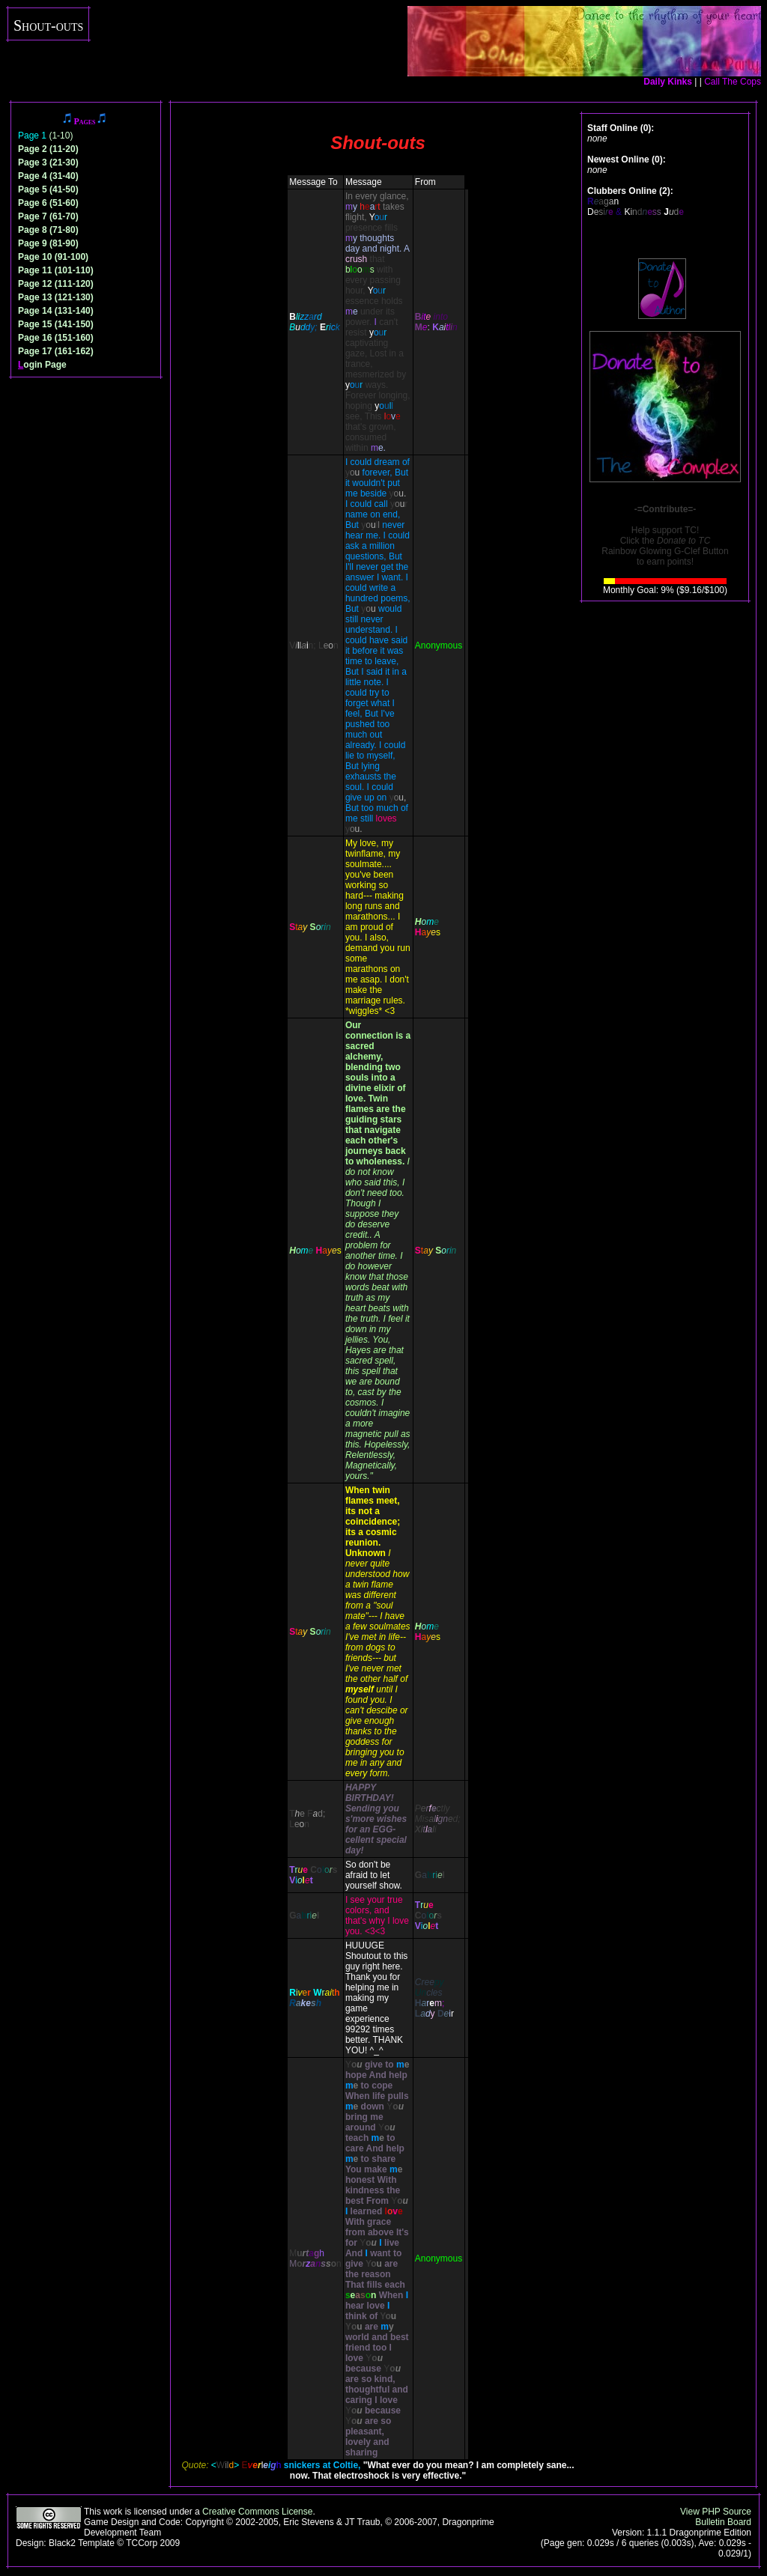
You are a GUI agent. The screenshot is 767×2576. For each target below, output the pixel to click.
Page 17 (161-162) (56, 351)
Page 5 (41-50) (48, 189)
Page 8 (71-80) (48, 230)
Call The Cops (732, 81)
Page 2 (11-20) (48, 149)
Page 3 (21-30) (48, 162)
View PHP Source (715, 2511)
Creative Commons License (257, 2511)
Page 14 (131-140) (56, 311)
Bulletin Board (723, 2522)
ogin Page (42, 364)
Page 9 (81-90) (48, 243)
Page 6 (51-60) (48, 203)
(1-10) (45, 135)
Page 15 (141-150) (56, 324)
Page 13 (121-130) (56, 297)
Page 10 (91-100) (53, 257)
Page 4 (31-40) (48, 176)
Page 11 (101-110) (56, 270)
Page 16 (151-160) (56, 337)
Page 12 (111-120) (56, 284)
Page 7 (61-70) (48, 216)
